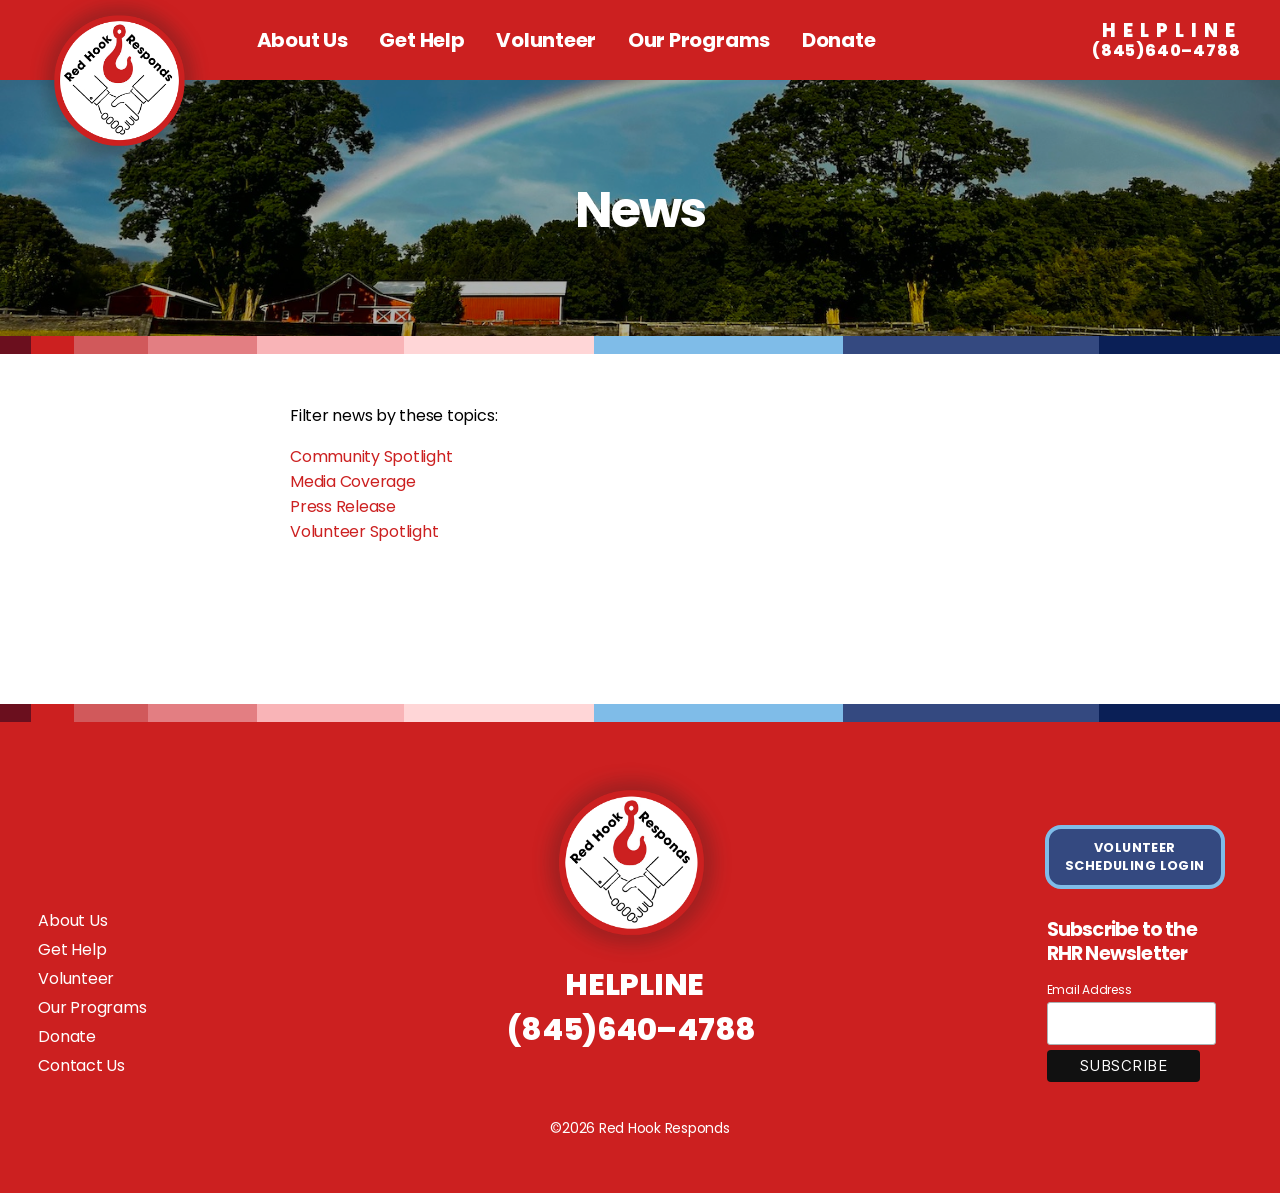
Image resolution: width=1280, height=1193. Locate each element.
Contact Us (81, 1065)
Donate (839, 40)
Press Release (343, 506)
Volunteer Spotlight (364, 531)
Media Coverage (353, 481)
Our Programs (699, 40)
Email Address (1089, 989)
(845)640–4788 (1166, 41)
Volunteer (546, 40)
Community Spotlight (371, 456)
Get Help (421, 40)
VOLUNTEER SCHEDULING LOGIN (1135, 856)
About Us (302, 40)
